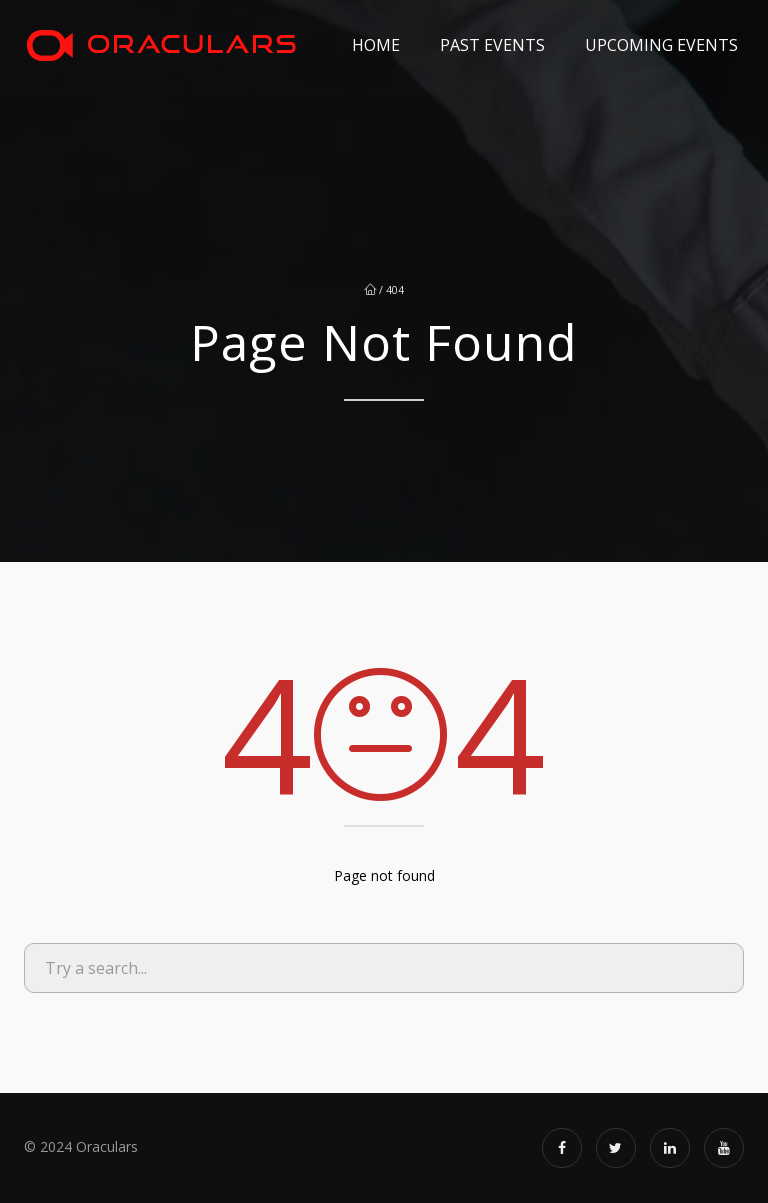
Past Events (492, 45)
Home (376, 45)
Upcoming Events (661, 45)
